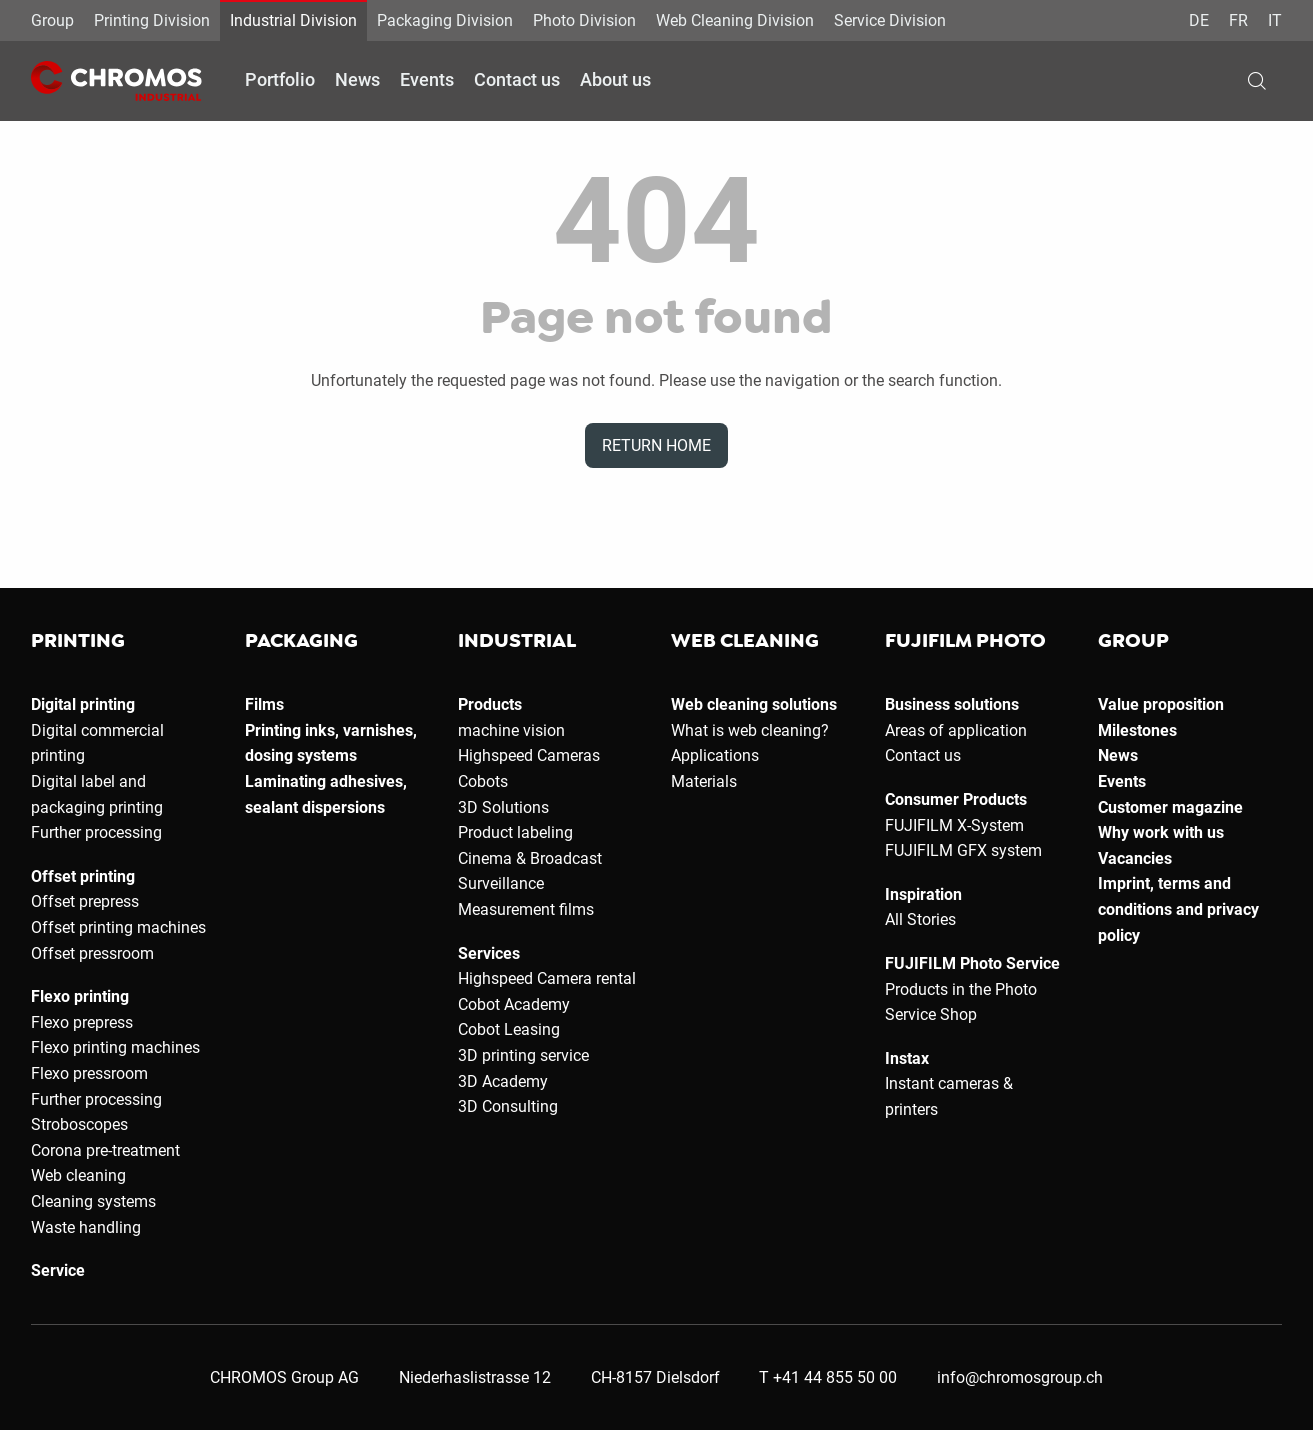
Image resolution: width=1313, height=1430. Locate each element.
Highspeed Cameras (529, 755)
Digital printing (83, 704)
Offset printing (83, 876)
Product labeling (515, 832)
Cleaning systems (93, 1201)
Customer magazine (1170, 807)
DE (1199, 20)
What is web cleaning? (750, 730)
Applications (715, 755)
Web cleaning (78, 1175)
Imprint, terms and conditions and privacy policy (1178, 909)
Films (264, 704)
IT (1275, 20)
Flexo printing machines (115, 1047)
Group (52, 20)
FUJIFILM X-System (954, 825)
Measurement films (526, 909)
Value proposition (1161, 704)
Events (427, 79)
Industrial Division (293, 20)
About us (615, 79)
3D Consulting (508, 1106)
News (357, 79)
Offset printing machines (118, 927)
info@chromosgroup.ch (1020, 1377)
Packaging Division (445, 20)
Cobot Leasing (509, 1029)
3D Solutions (503, 807)
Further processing (96, 832)
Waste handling (86, 1227)
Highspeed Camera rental (547, 978)
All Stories (920, 919)
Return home (656, 445)
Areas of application (956, 730)
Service (58, 1270)
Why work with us (1161, 832)
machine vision (511, 730)
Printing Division (152, 20)
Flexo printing (80, 996)
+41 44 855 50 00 (835, 1377)
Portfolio (280, 79)
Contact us (517, 79)
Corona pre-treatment (105, 1150)
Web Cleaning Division (735, 20)
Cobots (483, 781)
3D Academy (503, 1081)
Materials (704, 781)
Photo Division (584, 20)
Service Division (890, 20)
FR (1238, 20)
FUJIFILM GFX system (963, 850)
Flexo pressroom (89, 1073)
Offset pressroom (92, 953)
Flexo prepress (82, 1022)
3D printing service (523, 1055)
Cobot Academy (514, 1004)
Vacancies (1135, 858)
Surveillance (501, 883)
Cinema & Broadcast (530, 858)
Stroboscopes (79, 1124)
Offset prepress (85, 901)
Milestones (1137, 730)
